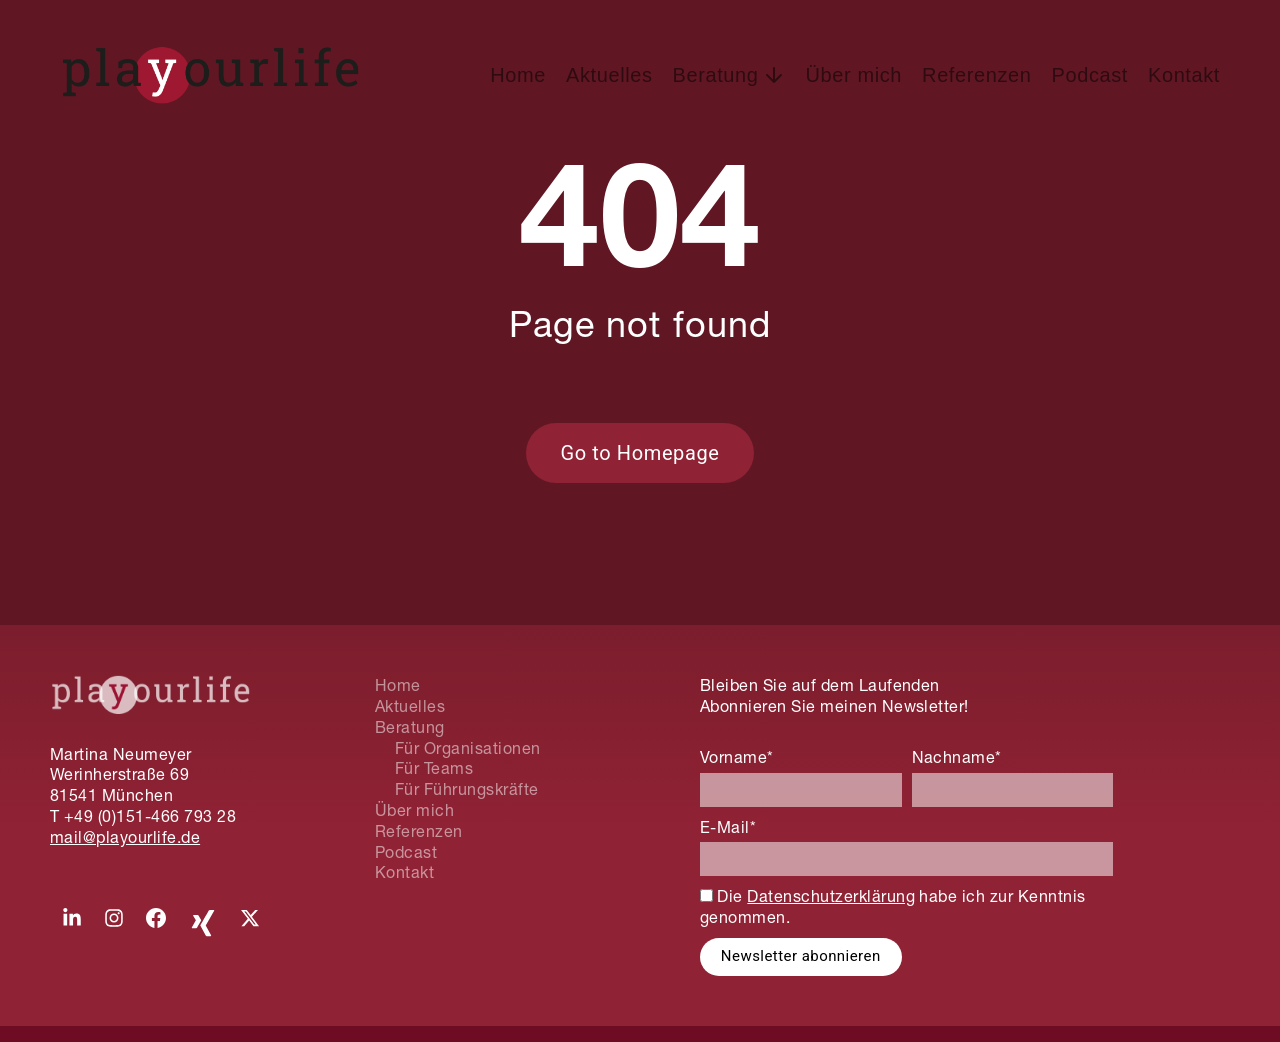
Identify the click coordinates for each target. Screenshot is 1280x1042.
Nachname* (957, 757)
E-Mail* (728, 827)
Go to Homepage (640, 453)
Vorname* (737, 757)
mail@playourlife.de (125, 837)
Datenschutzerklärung (831, 896)
